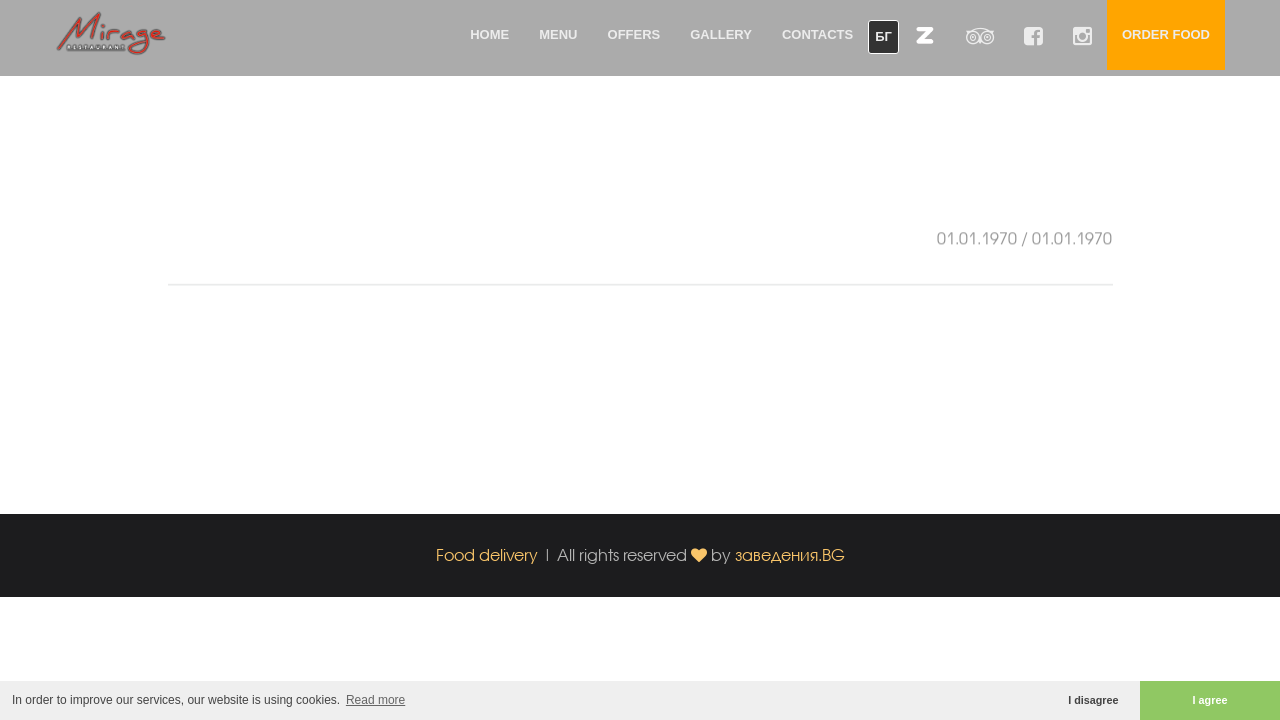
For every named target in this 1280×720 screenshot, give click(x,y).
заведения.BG (790, 554)
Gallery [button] (721, 34)
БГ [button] (883, 36)
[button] (925, 35)
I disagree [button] (1093, 700)
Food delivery (487, 554)
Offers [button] (634, 34)
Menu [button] (558, 34)
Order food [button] (1166, 34)
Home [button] (489, 34)
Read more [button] (375, 700)
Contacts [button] (817, 34)
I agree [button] (1210, 700)
